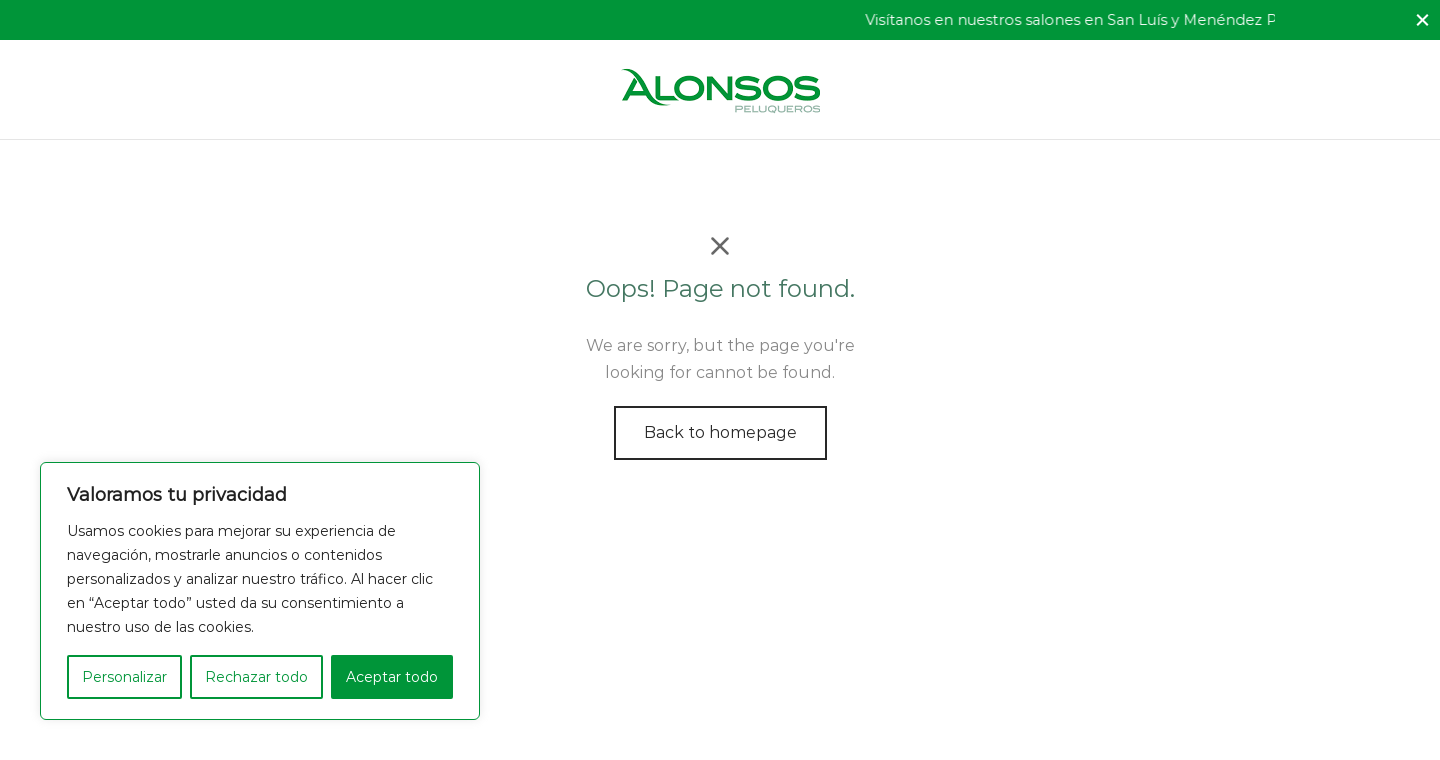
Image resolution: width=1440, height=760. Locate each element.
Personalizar (124, 677)
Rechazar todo (256, 677)
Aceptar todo (392, 677)
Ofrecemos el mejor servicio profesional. (336, 20)
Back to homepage (720, 432)
